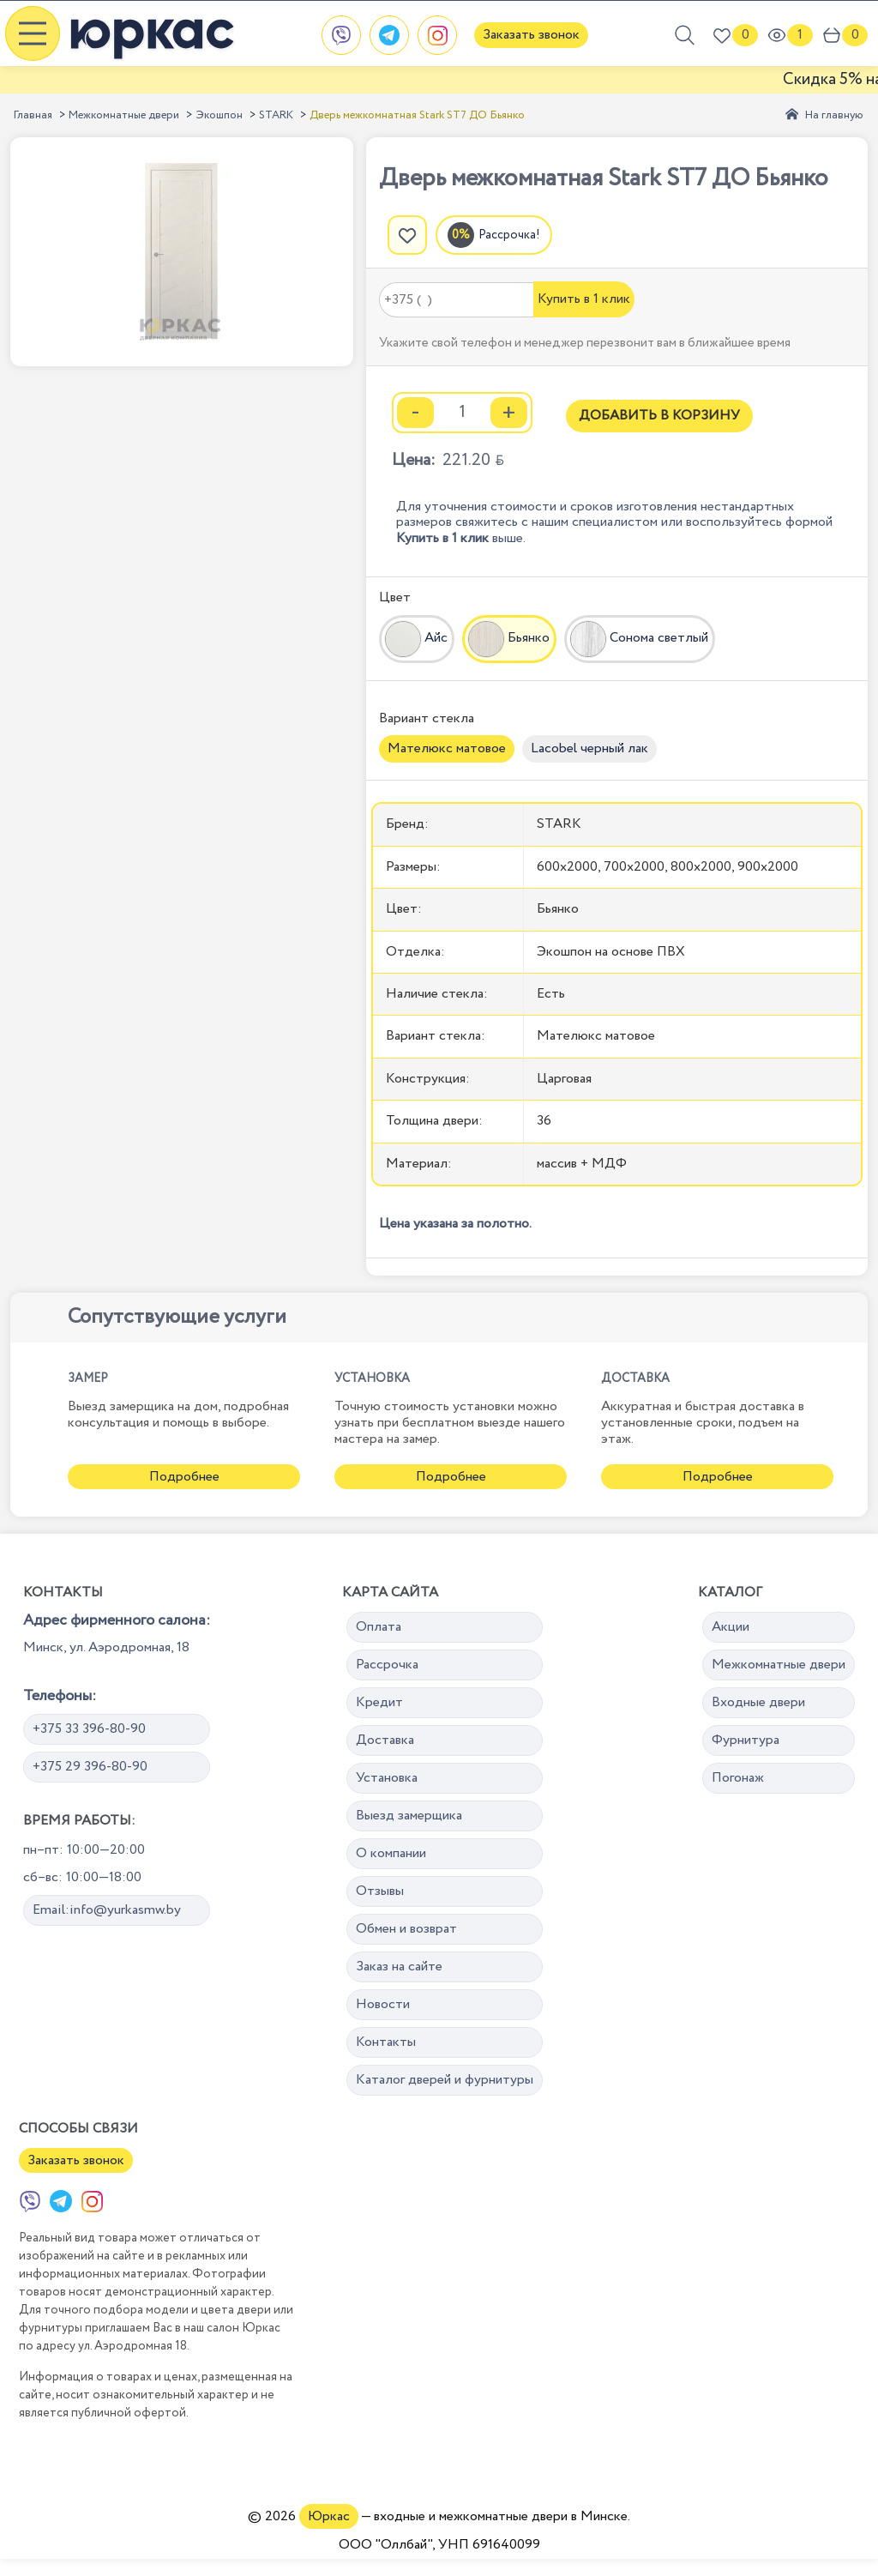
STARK (276, 115)
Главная (33, 115)
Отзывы (380, 1891)
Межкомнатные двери (124, 115)
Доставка (385, 1740)
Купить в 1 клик (584, 299)
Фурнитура (745, 1740)
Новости (383, 2004)
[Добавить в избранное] (407, 235)
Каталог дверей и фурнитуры (444, 2080)
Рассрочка (387, 1664)
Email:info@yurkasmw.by (107, 1910)
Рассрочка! (509, 235)
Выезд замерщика (409, 1815)
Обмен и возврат (406, 1929)
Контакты (386, 2042)
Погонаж (738, 1778)
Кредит (379, 1702)
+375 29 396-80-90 (90, 1767)
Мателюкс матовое (447, 748)
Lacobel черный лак (589, 748)
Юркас (329, 2516)
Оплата (378, 1627)
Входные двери (758, 1702)
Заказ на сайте (399, 1966)
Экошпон (219, 115)
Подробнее (184, 1477)
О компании (391, 1853)
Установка (387, 1778)
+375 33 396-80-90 (89, 1729)
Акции (730, 1627)
